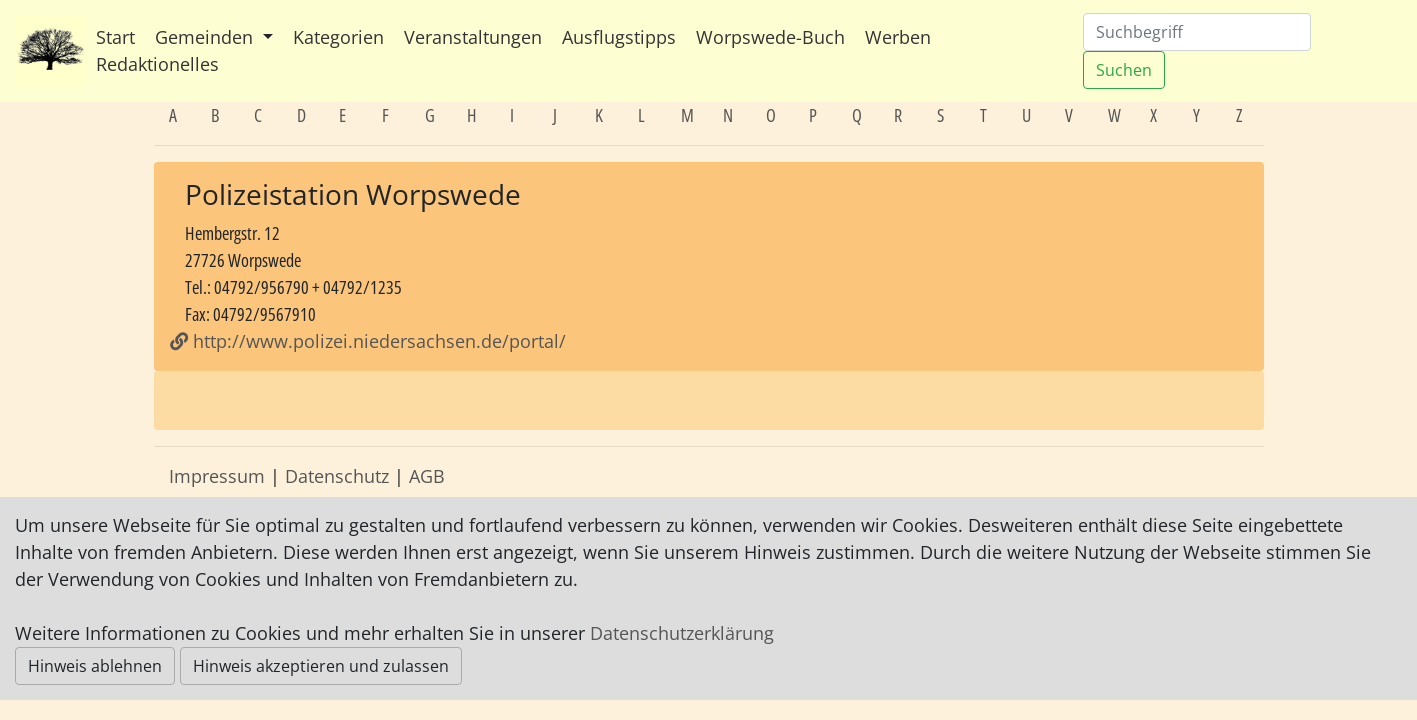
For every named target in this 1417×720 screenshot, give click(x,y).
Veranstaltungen (473, 37)
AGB (427, 476)
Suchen (1124, 70)
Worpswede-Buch (770, 37)
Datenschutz (337, 476)
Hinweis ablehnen (95, 666)
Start (115, 37)
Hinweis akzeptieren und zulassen (321, 666)
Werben (898, 37)
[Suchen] (1197, 32)
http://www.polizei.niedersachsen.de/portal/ (368, 341)
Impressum (217, 476)
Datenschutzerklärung (682, 633)
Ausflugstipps (619, 37)
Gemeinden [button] (206, 37)
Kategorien (338, 37)
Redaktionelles (157, 64)
